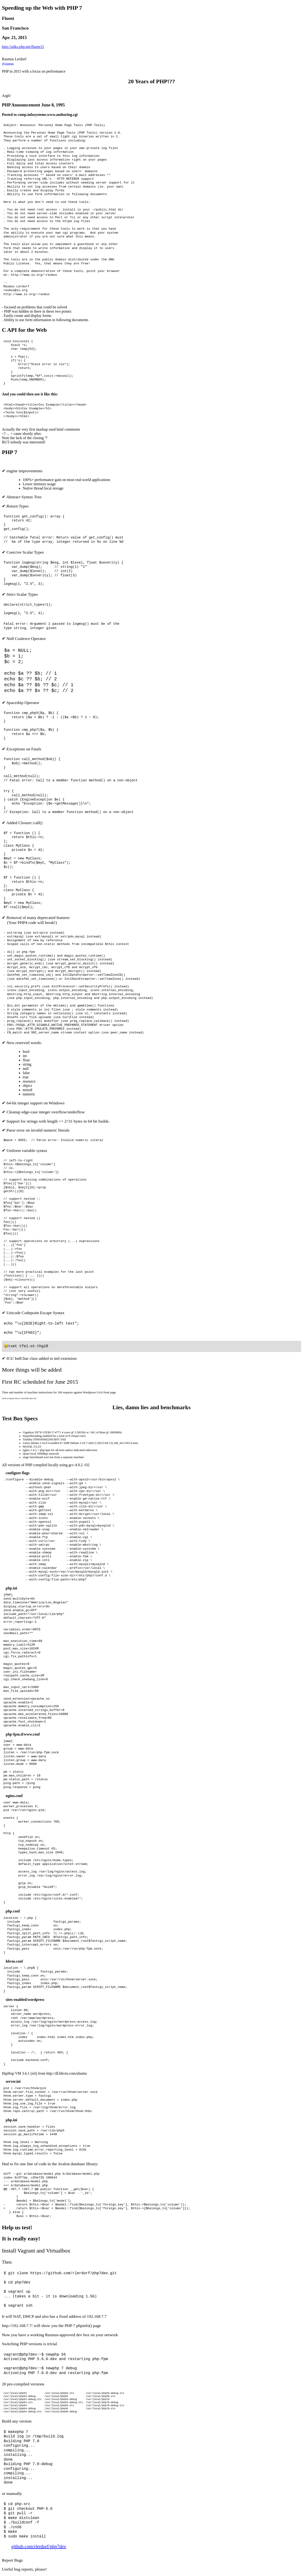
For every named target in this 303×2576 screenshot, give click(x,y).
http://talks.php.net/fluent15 (23, 47)
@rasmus (8, 63)
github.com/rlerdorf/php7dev (38, 2546)
